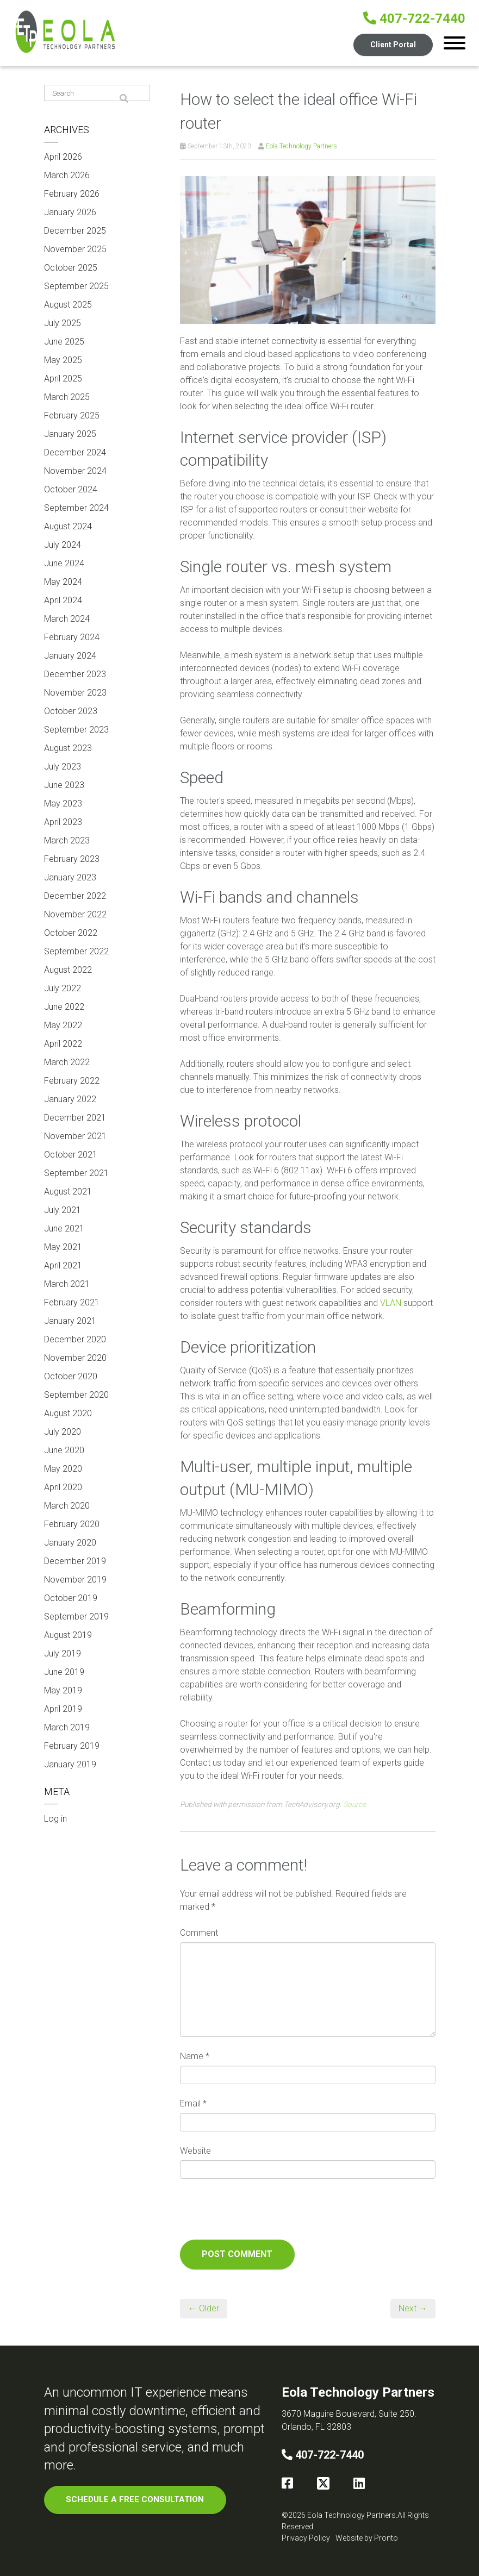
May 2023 (63, 803)
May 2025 (63, 360)
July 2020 (62, 1432)
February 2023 (71, 859)
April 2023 (63, 822)
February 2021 (71, 1302)
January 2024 (70, 656)
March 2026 (67, 175)
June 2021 (64, 1228)
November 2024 (75, 471)
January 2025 (70, 434)
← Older (203, 2308)
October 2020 (70, 1376)
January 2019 (70, 1764)
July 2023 (62, 766)
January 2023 (70, 877)
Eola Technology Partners (301, 146)
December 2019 (75, 1561)
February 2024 (71, 637)
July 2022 (62, 988)
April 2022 (63, 1044)
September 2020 (76, 1395)
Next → (413, 2308)
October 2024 (70, 489)
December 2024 (75, 452)
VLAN (390, 1303)
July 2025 (62, 323)
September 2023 (76, 729)
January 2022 (70, 1099)
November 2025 (75, 249)
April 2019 (63, 1709)
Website (195, 2151)
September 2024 (76, 508)
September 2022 (76, 951)
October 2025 (70, 267)
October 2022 (70, 933)
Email (193, 2103)
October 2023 (70, 711)
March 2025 (67, 397)
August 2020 (68, 1413)
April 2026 (63, 157)
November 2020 (75, 1358)
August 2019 (68, 1635)
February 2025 (71, 415)
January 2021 (70, 1321)
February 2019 (71, 1746)
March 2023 (67, 840)
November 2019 (75, 1579)
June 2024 (64, 563)
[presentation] (262, 2213)
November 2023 (75, 692)
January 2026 (70, 212)
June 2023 (64, 785)
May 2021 (63, 1247)
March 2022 (67, 1062)
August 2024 (68, 526)
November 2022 (75, 914)
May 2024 (63, 582)
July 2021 (62, 1210)
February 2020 (71, 1524)
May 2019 (63, 1690)
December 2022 (75, 896)
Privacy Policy (306, 2538)
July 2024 (62, 545)
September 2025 (76, 286)
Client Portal (393, 44)
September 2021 (76, 1173)
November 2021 (75, 1136)
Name (194, 2056)
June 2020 (64, 1450)
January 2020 (70, 1542)
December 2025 (75, 231)
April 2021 (63, 1265)
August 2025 (68, 304)
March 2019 (67, 1727)
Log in (55, 1819)
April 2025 (63, 378)
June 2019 (64, 1672)
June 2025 (64, 341)
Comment (199, 1933)
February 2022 (71, 1081)
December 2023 (75, 674)
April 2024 (63, 600)
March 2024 (67, 619)
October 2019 (70, 1598)
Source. (355, 1804)
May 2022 (63, 1025)
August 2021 (68, 1191)
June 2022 (64, 1007)
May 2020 (63, 1469)
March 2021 (67, 1284)
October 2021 (70, 1154)
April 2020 (63, 1487)
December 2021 (75, 1117)
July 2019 (62, 1653)
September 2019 (76, 1616)
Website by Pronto (366, 2538)
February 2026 (71, 194)
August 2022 (68, 970)
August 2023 (68, 748)
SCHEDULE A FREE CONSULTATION (135, 2499)
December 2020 (75, 1339)
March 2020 (67, 1505)
